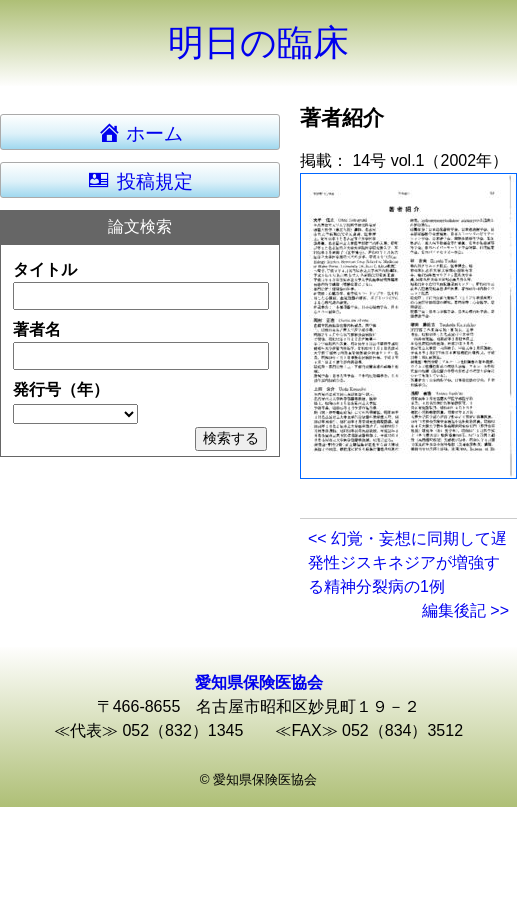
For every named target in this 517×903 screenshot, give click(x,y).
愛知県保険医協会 (259, 682)
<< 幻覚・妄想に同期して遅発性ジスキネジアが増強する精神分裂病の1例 (407, 562)
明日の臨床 (258, 42)
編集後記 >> (465, 610)
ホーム (149, 132)
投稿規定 (139, 180)
